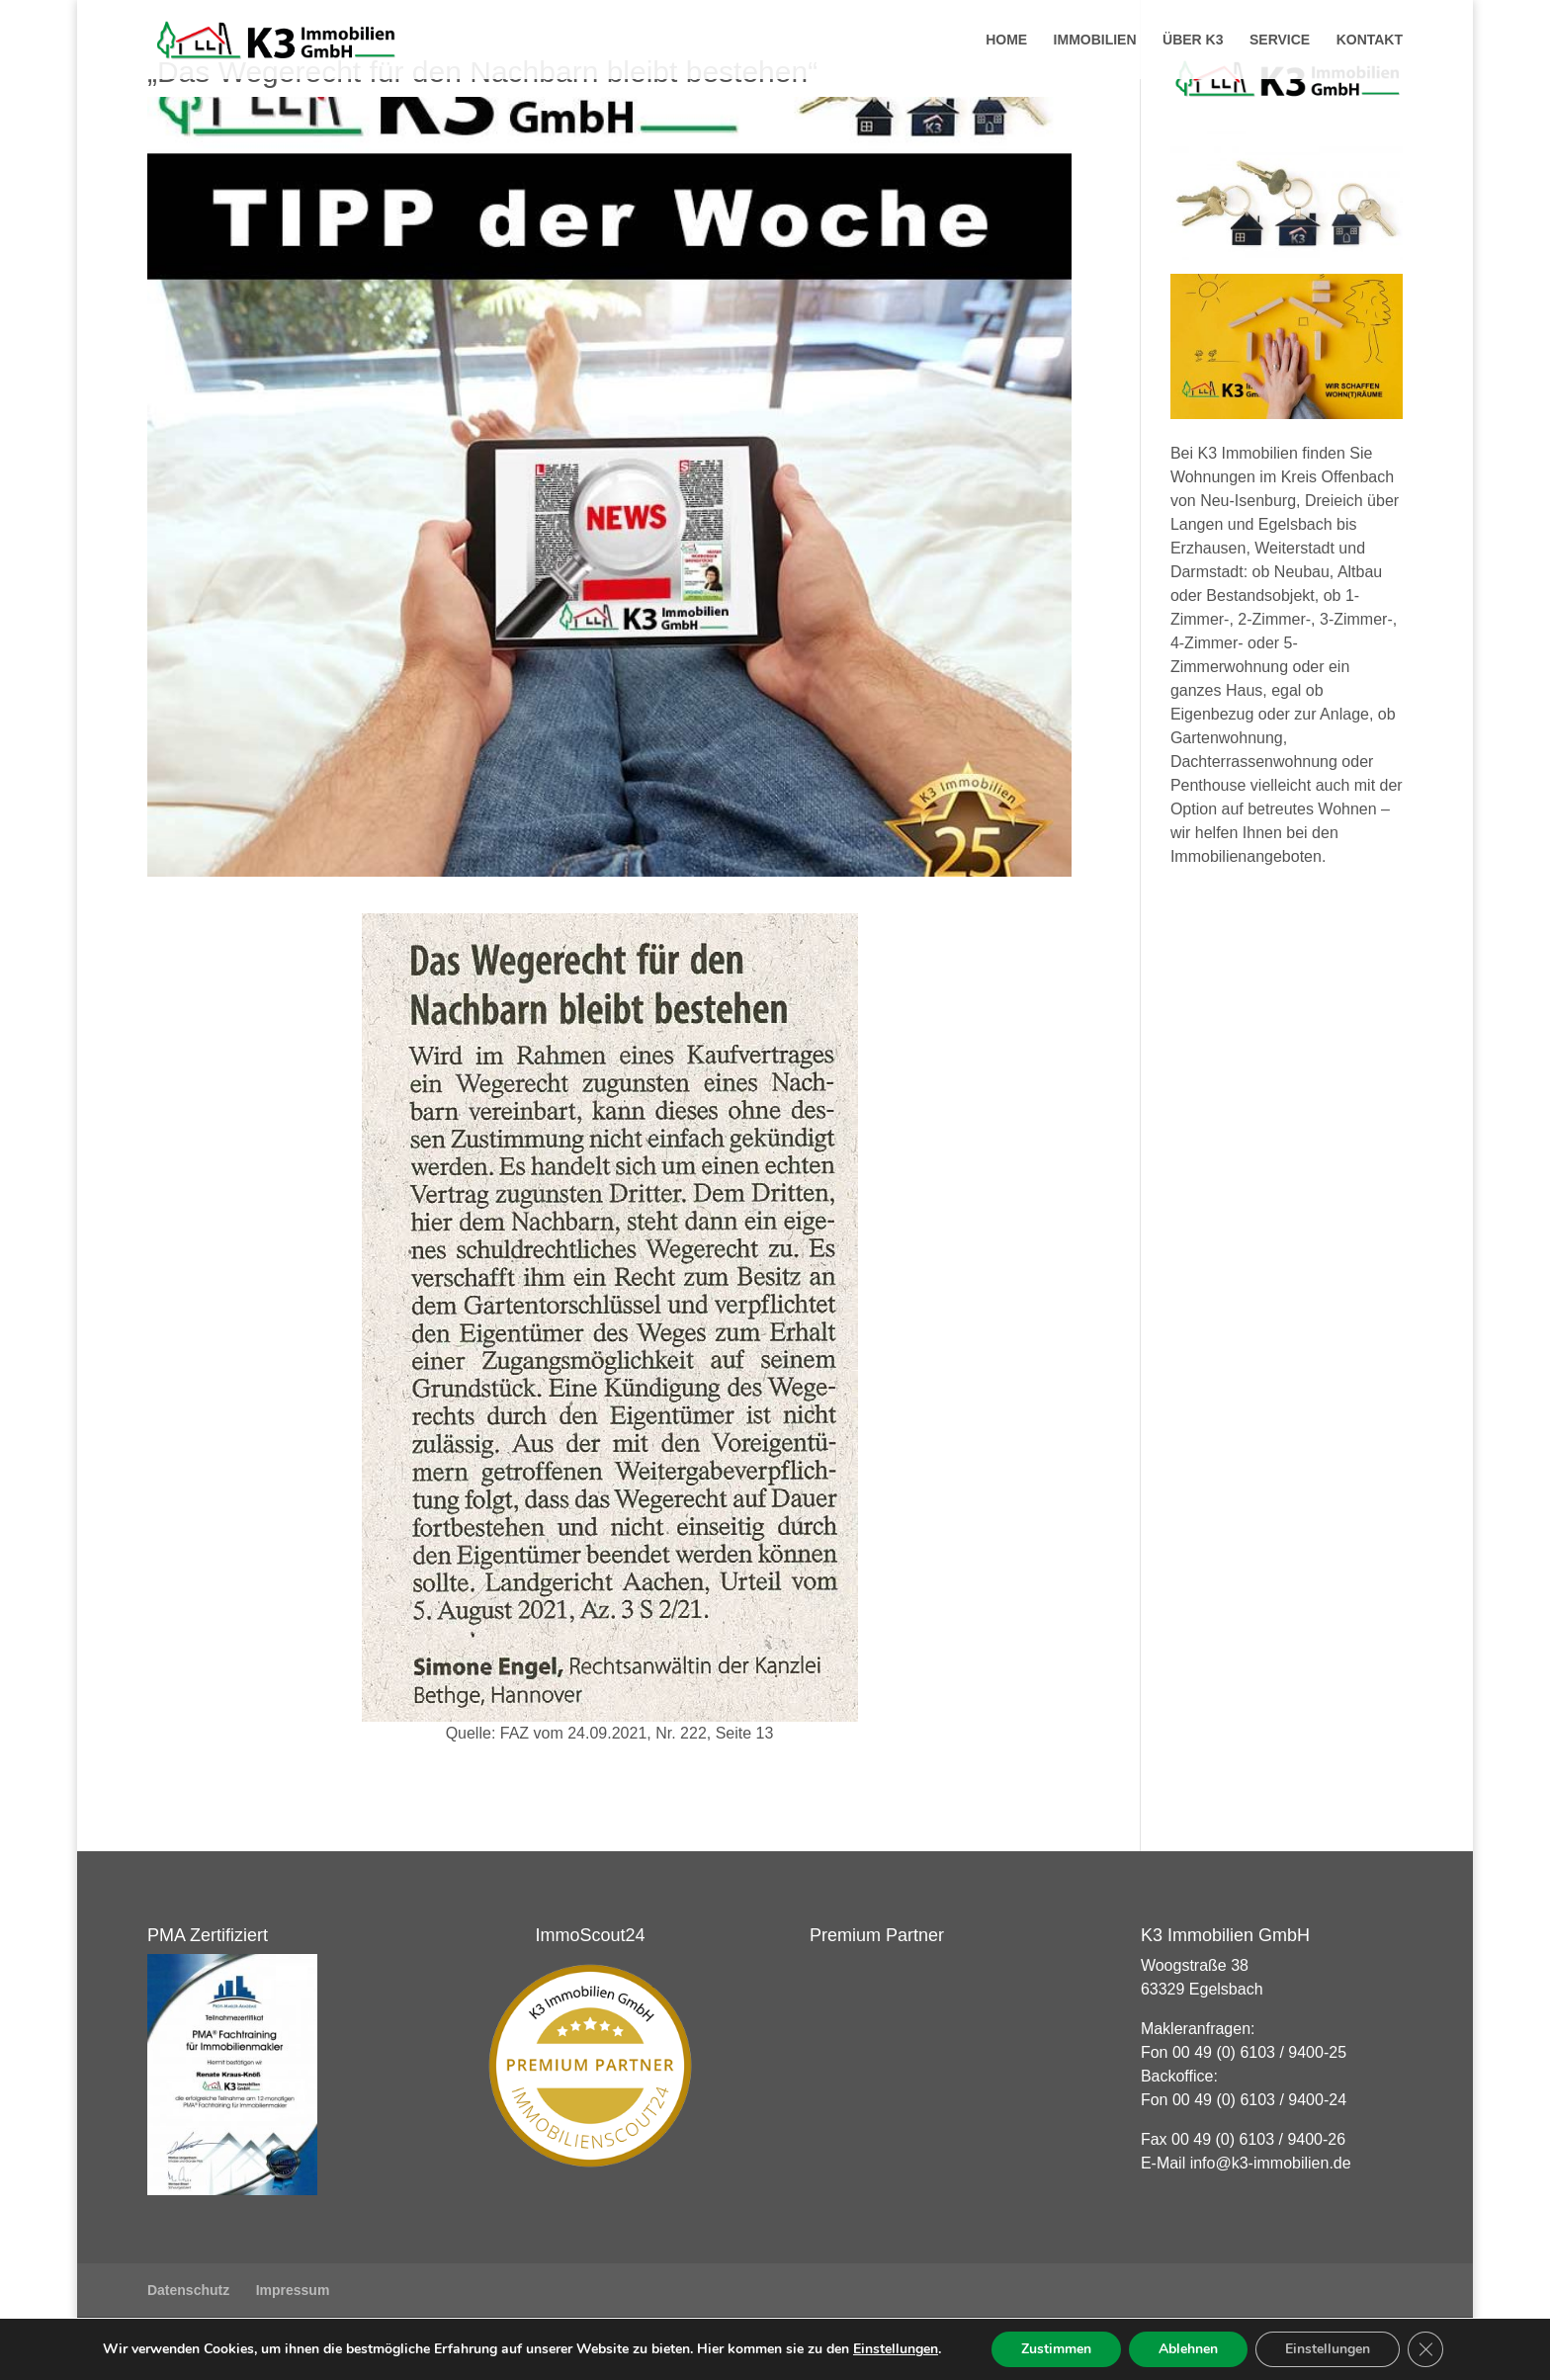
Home (1006, 40)
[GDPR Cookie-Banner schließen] (1425, 2349)
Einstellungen (895, 2349)
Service (1279, 40)
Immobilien (1095, 40)
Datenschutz (188, 2290)
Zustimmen (1056, 2348)
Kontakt (1369, 40)
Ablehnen (1188, 2348)
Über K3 (1192, 40)
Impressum (293, 2290)
